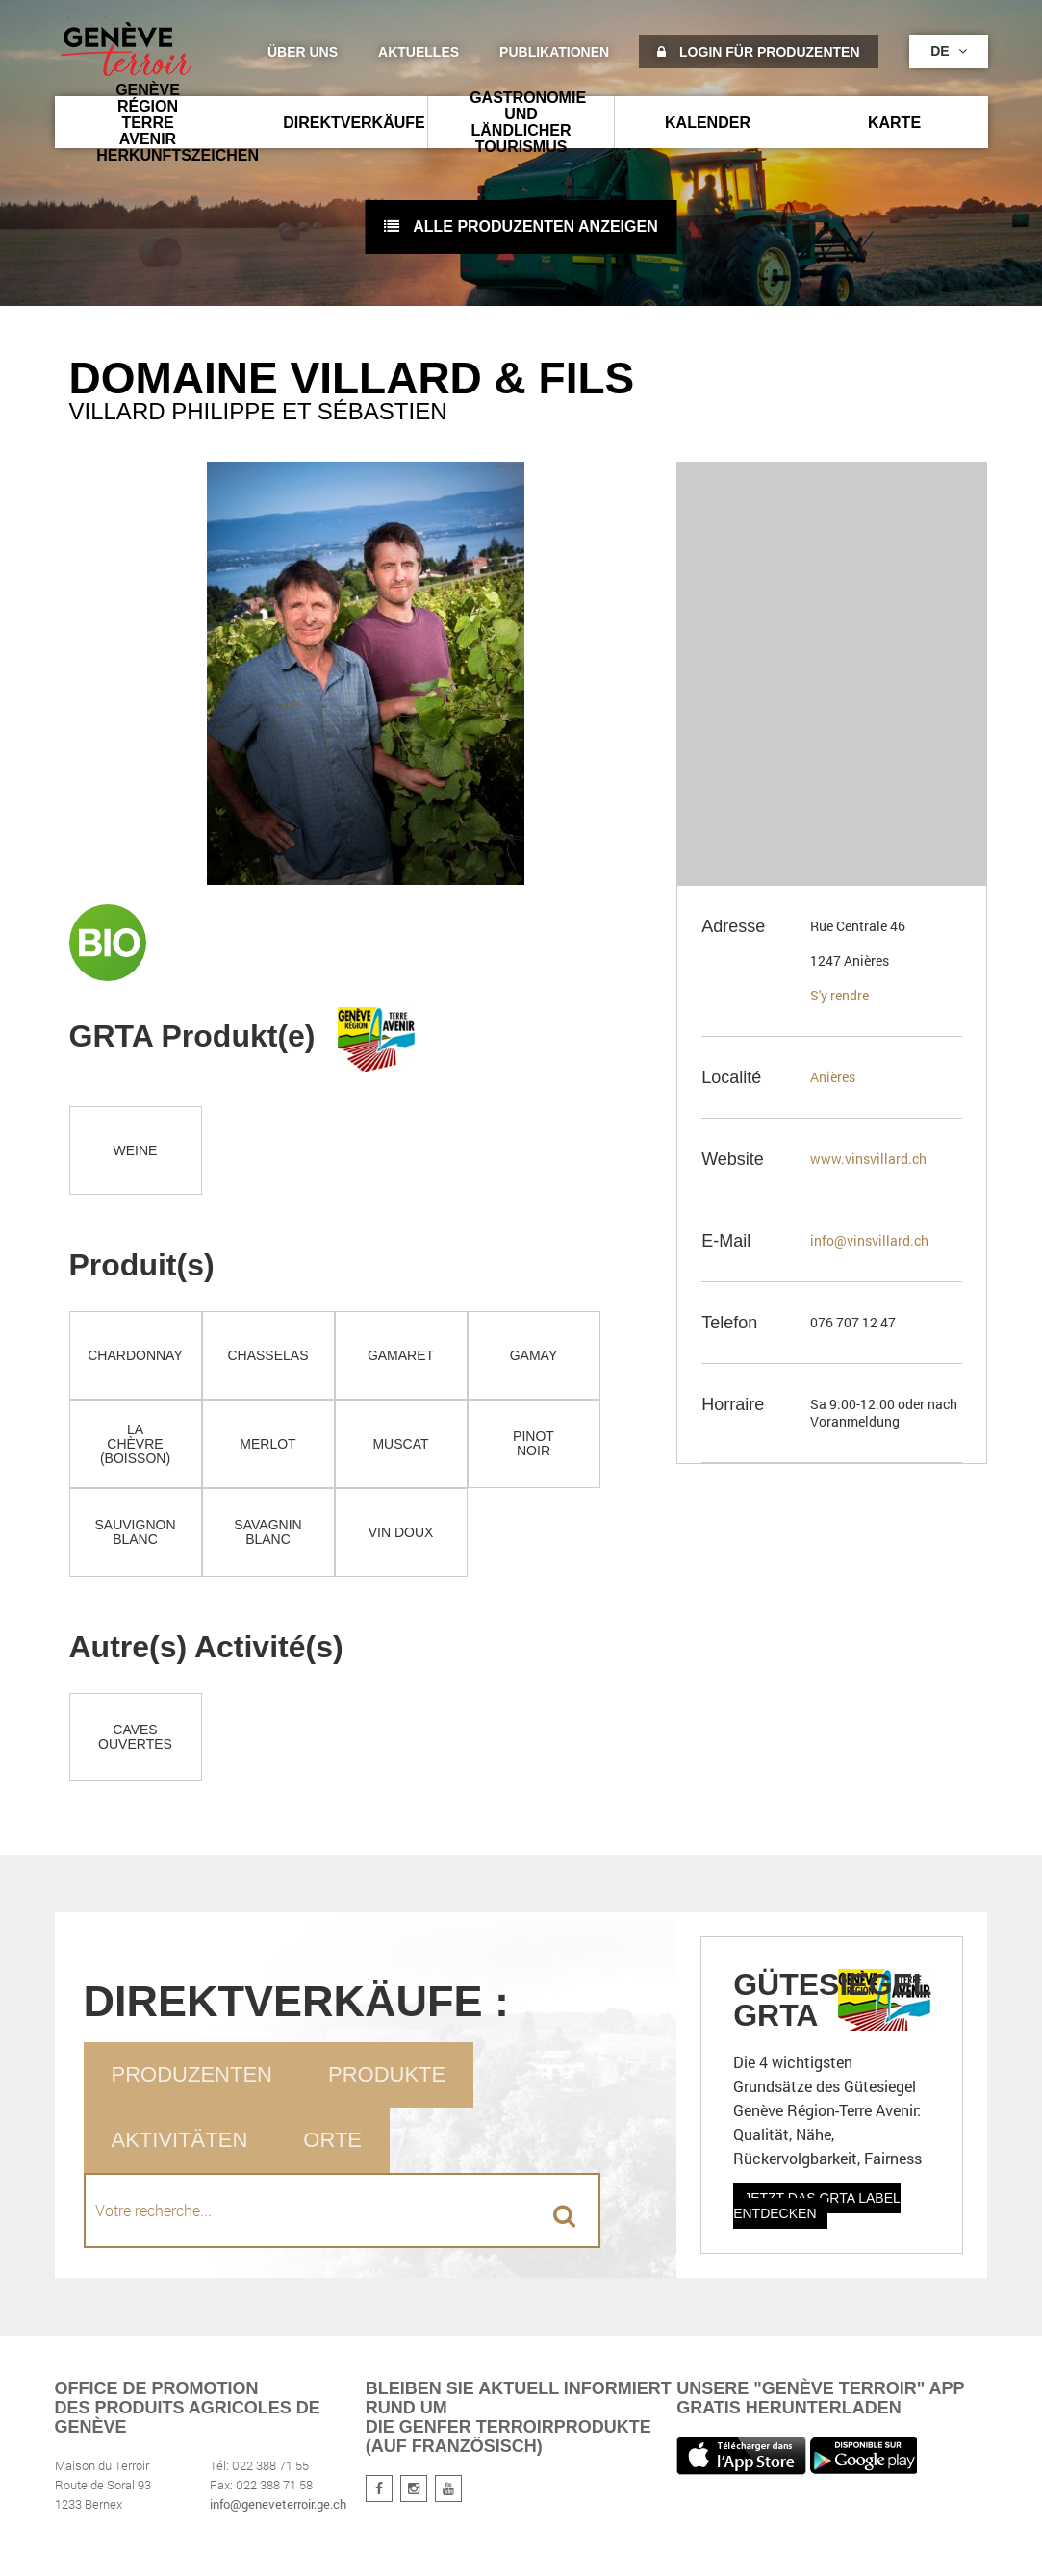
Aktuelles (418, 52)
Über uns (302, 52)
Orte (332, 2140)
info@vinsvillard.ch (869, 1240)
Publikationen (554, 52)
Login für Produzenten (758, 52)
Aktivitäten (180, 2140)
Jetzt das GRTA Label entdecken (817, 2205)
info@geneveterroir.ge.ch (278, 2504)
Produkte (386, 2074)
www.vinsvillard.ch (868, 1158)
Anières (832, 1077)
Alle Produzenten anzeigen (520, 226)
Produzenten (192, 2074)
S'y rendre (839, 995)
